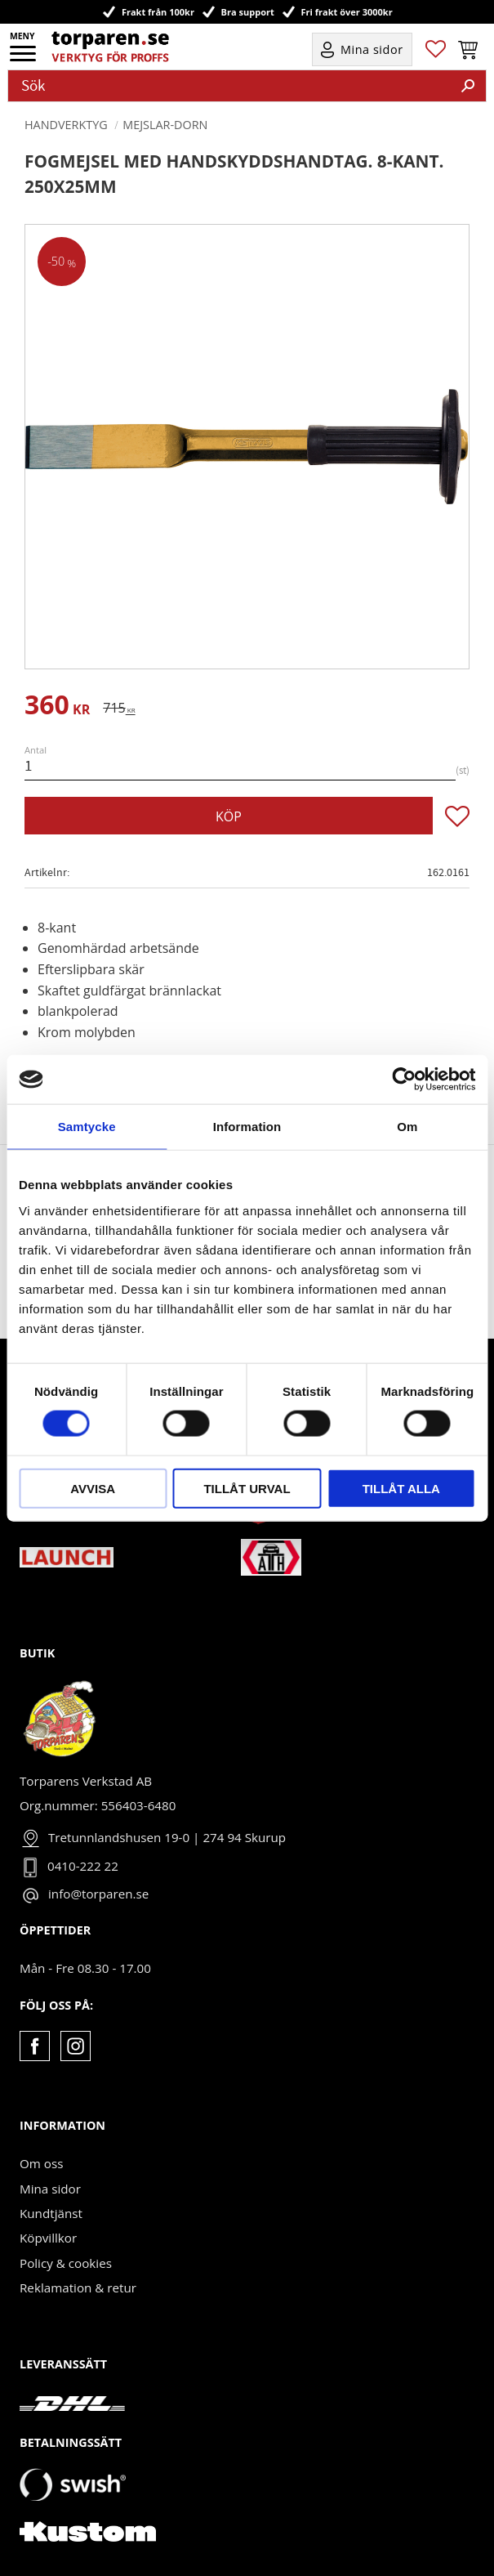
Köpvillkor (48, 2237)
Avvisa (92, 1488)
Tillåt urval (246, 1488)
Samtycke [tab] (87, 1127)
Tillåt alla (401, 1488)
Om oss (41, 2163)
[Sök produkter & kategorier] (229, 85)
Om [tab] (407, 1127)
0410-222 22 (82, 1866)
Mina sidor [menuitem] (371, 49)
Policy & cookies (66, 2263)
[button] (24, 59)
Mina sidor (50, 2188)
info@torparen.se (98, 1893)
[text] (57, 707)
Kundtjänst (51, 2213)
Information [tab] (247, 1127)
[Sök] (468, 86)
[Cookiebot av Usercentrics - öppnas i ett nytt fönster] (403, 1079)
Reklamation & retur (78, 2287)
